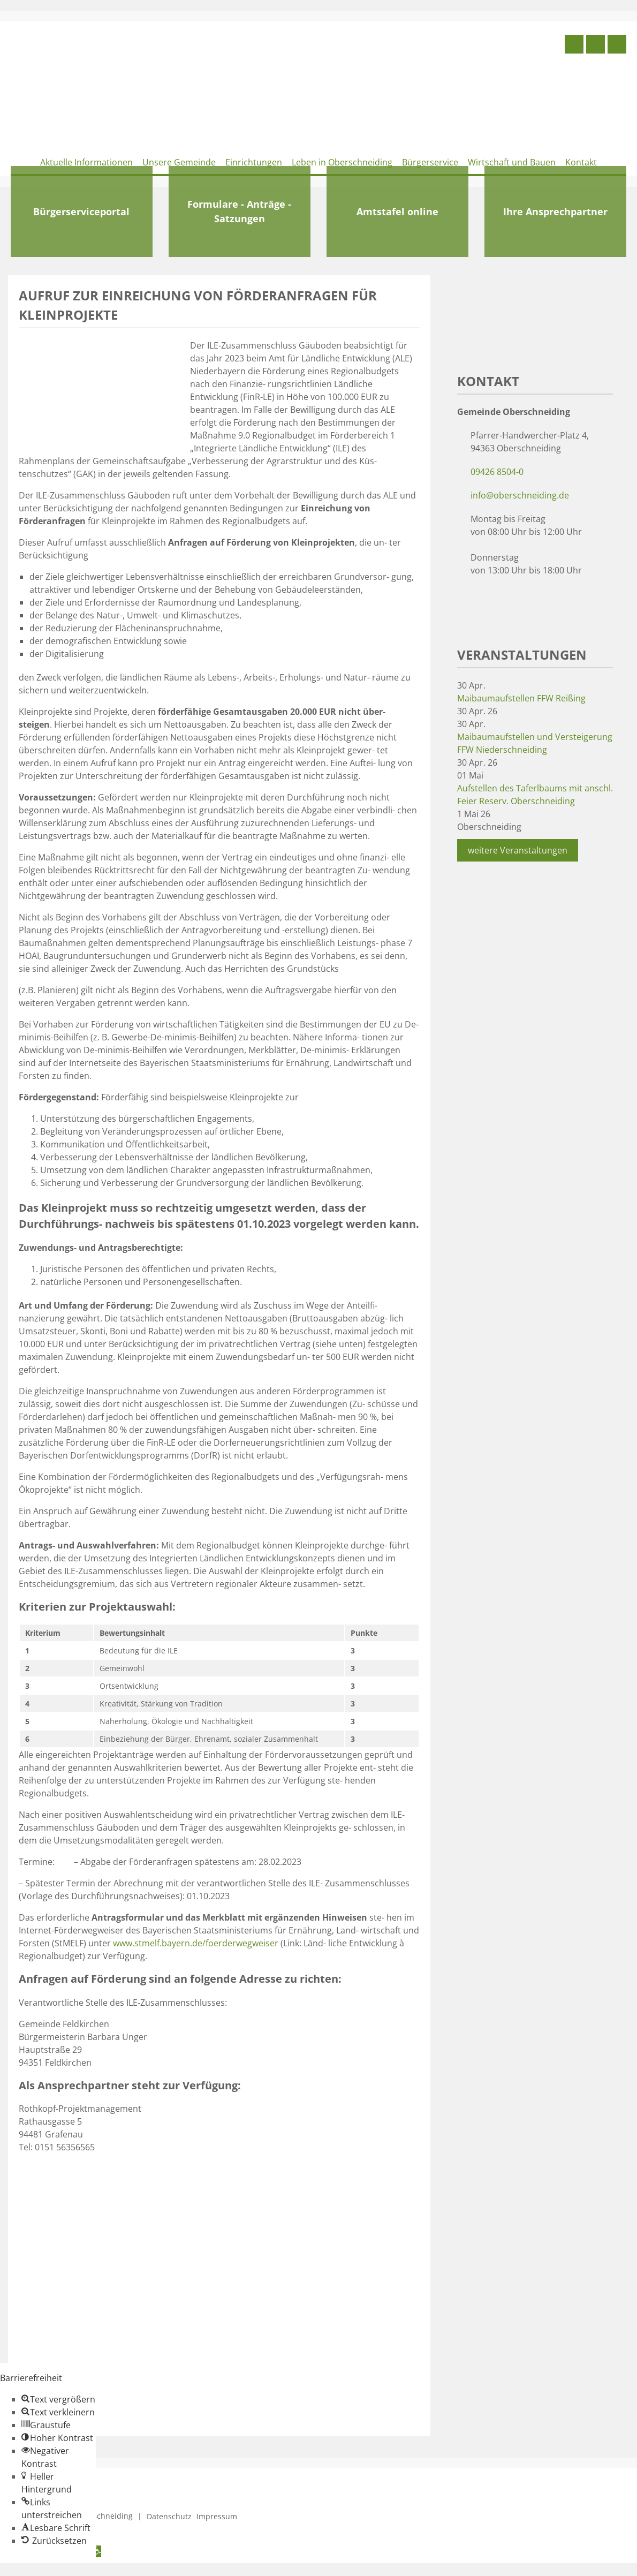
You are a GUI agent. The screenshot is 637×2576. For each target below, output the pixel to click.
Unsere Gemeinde (179, 162)
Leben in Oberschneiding (342, 162)
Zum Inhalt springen (40, 2569)
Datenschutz (169, 2516)
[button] (58, 2399)
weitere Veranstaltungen (517, 850)
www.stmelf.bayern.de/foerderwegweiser (196, 1943)
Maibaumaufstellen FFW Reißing (521, 698)
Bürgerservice (430, 162)
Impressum (216, 2516)
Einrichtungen (253, 162)
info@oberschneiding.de (520, 495)
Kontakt (581, 162)
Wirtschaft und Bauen (512, 162)
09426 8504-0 (497, 472)
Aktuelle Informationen (86, 162)
